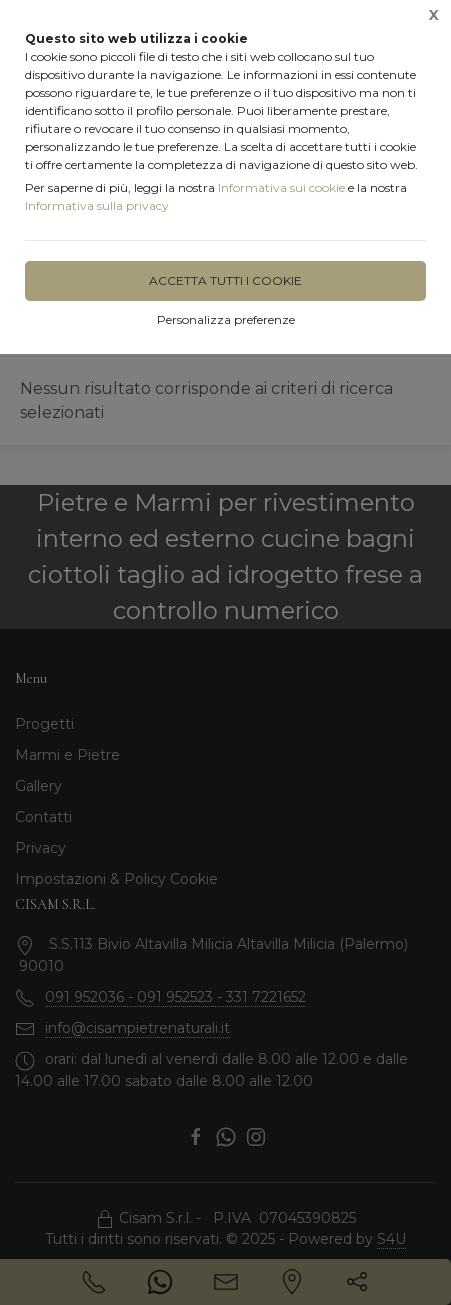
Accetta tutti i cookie (225, 280)
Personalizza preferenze (226, 319)
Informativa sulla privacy (97, 205)
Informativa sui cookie (281, 187)
